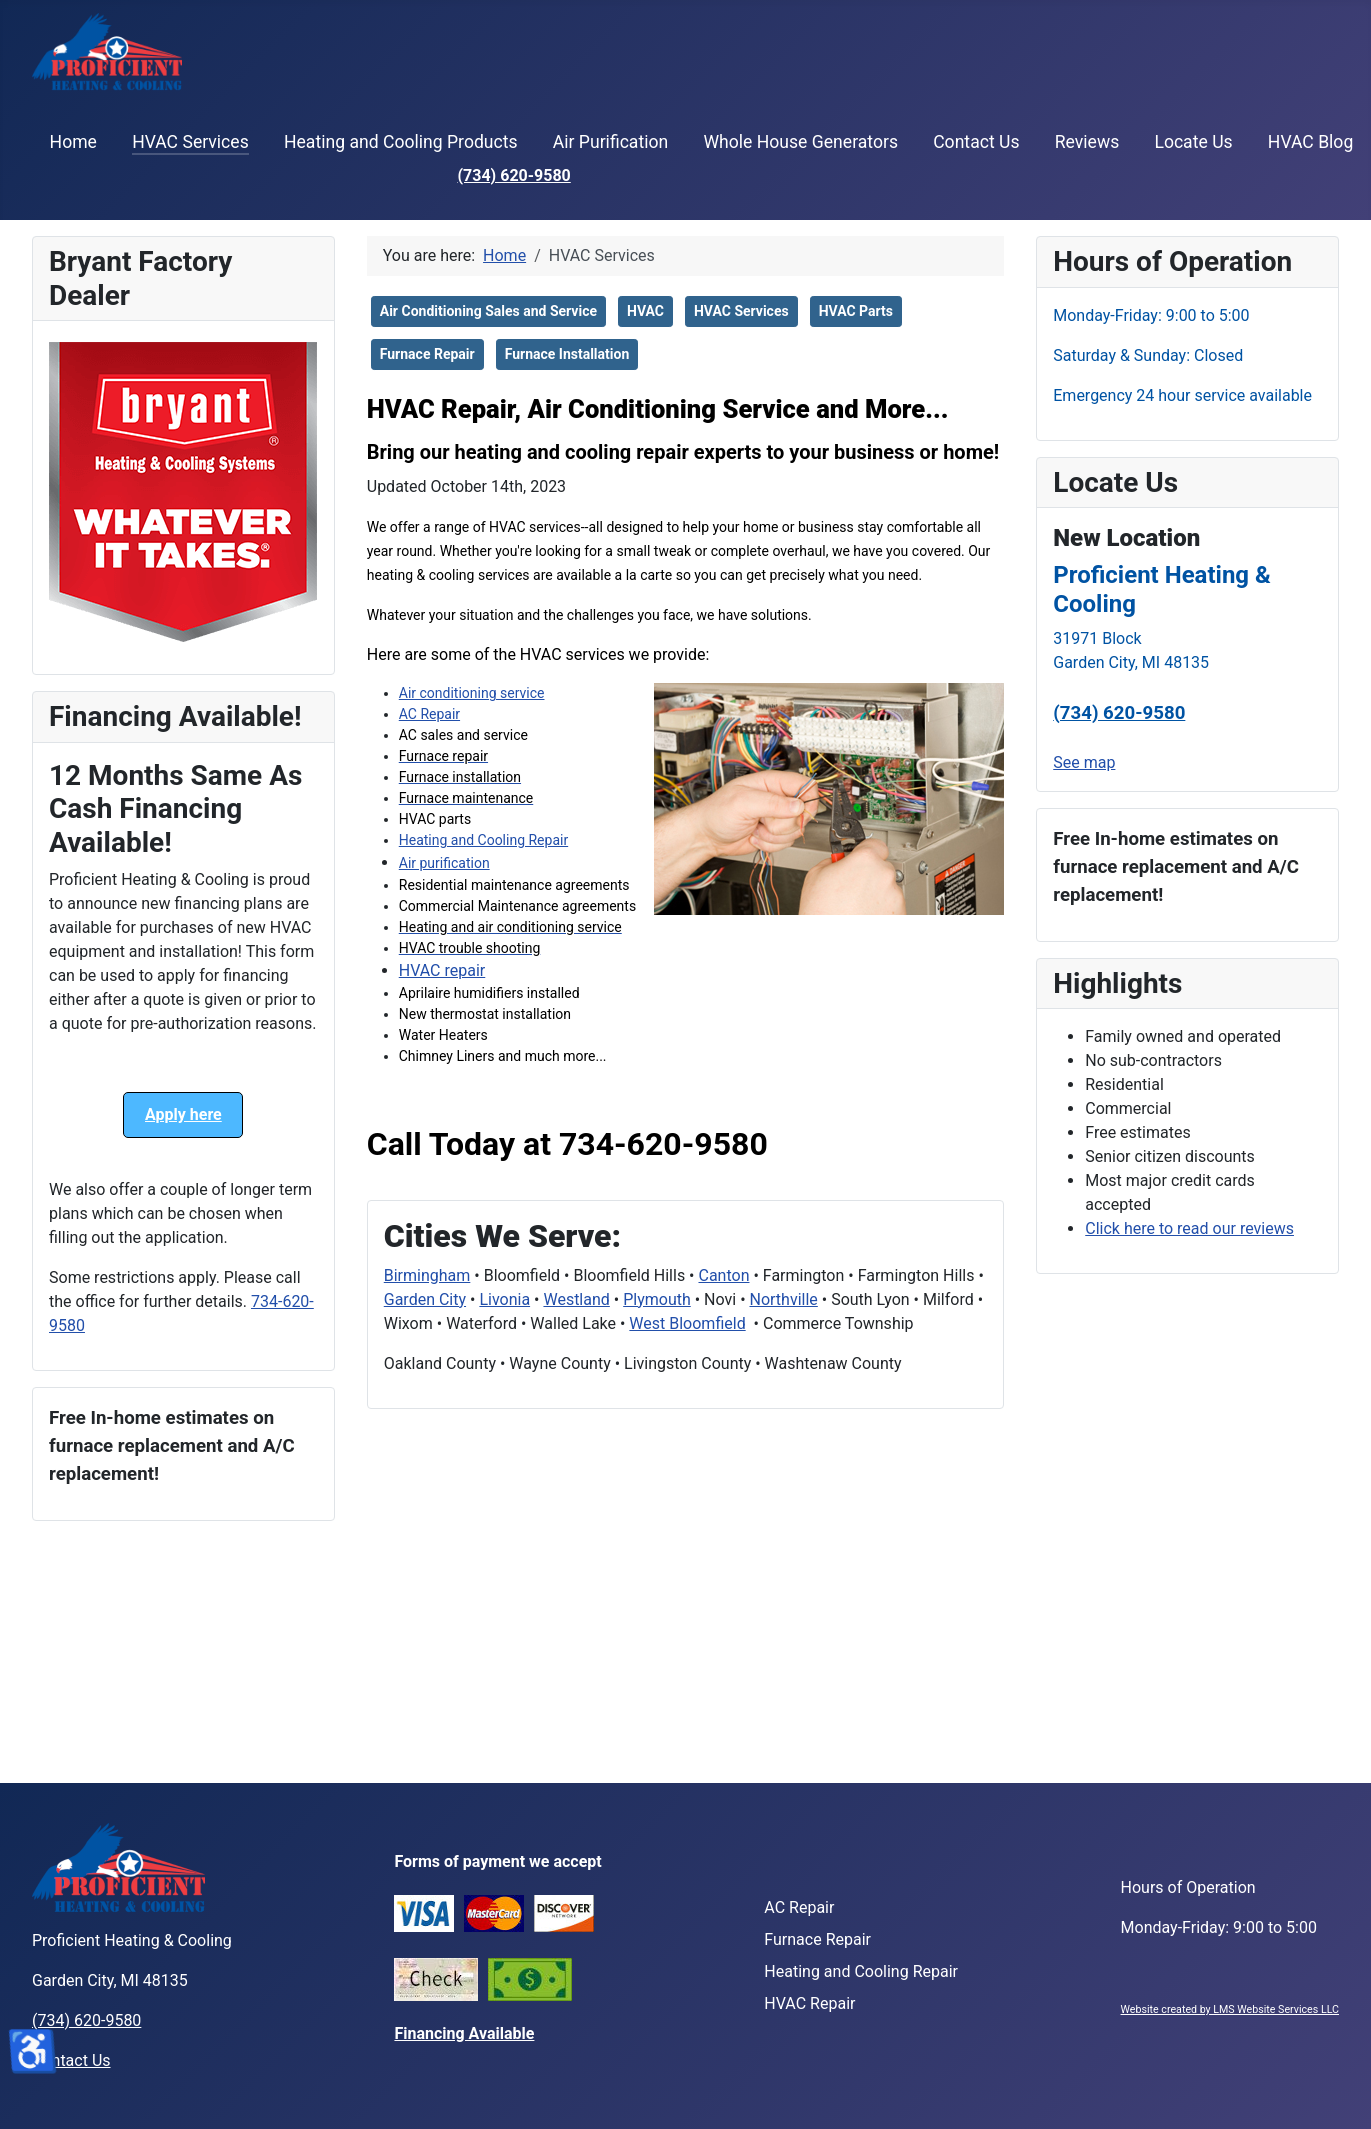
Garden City (425, 1299)
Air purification (444, 863)
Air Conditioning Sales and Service (488, 311)
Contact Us (976, 142)
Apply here (183, 1114)
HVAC (645, 311)
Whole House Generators (800, 142)
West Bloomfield (687, 1323)
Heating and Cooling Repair (483, 840)
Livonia (504, 1299)
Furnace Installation (567, 354)
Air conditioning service (472, 693)
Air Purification (610, 142)
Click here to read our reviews (1189, 1228)
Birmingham (427, 1275)
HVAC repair (442, 970)
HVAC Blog (1310, 142)
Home (73, 142)
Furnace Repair (427, 354)
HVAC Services (190, 142)
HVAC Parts (856, 311)
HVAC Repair (809, 2003)
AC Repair (429, 714)
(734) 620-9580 (513, 175)
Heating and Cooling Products (401, 142)
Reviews (1087, 142)
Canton (723, 1275)
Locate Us (1193, 142)
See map (1084, 762)
